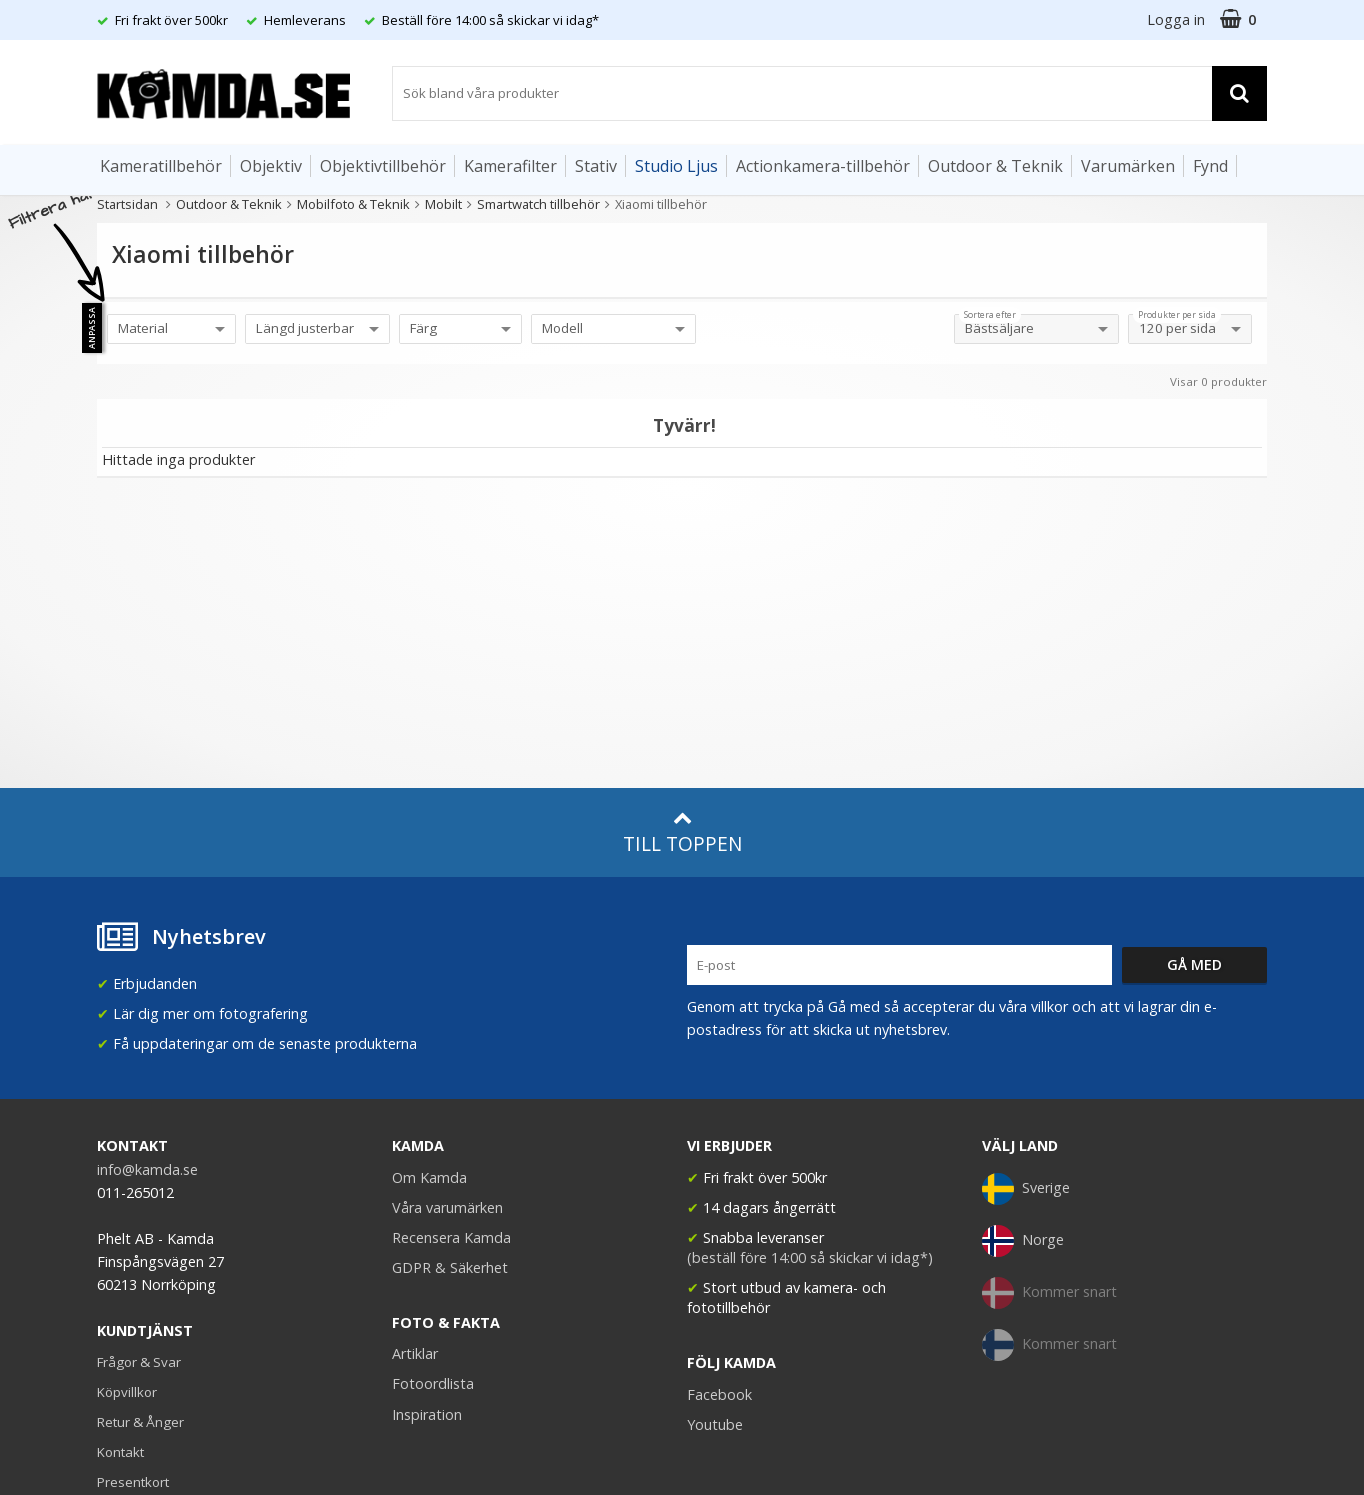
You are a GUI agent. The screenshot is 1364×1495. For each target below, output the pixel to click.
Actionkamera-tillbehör (823, 166)
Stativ (596, 166)
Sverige (1026, 1189)
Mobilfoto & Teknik (353, 204)
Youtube (715, 1424)
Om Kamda (429, 1177)
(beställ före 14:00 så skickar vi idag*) (810, 1257)
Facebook (719, 1394)
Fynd (1210, 166)
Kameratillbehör (161, 166)
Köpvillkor (127, 1392)
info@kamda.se (147, 1169)
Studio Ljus (676, 166)
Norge (1023, 1241)
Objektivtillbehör (383, 166)
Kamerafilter (510, 166)
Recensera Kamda (451, 1237)
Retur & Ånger (140, 1422)
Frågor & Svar (139, 1362)
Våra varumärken (447, 1207)
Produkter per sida (1177, 315)
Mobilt (443, 204)
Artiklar (415, 1353)
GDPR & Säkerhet (450, 1267)
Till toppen (682, 832)
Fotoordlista (433, 1383)
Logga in (1176, 19)
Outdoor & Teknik (995, 166)
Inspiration (427, 1414)
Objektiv (271, 166)
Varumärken (1128, 166)
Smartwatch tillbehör (538, 204)
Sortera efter (990, 315)
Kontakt (120, 1452)
